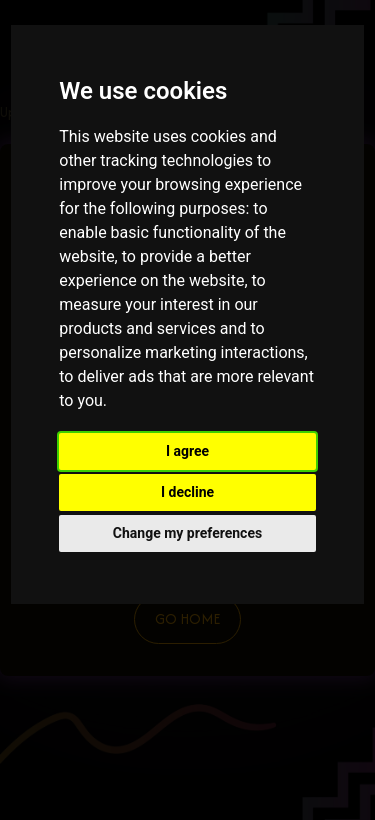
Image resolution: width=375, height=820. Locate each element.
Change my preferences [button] (187, 533)
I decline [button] (187, 492)
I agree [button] (187, 451)
